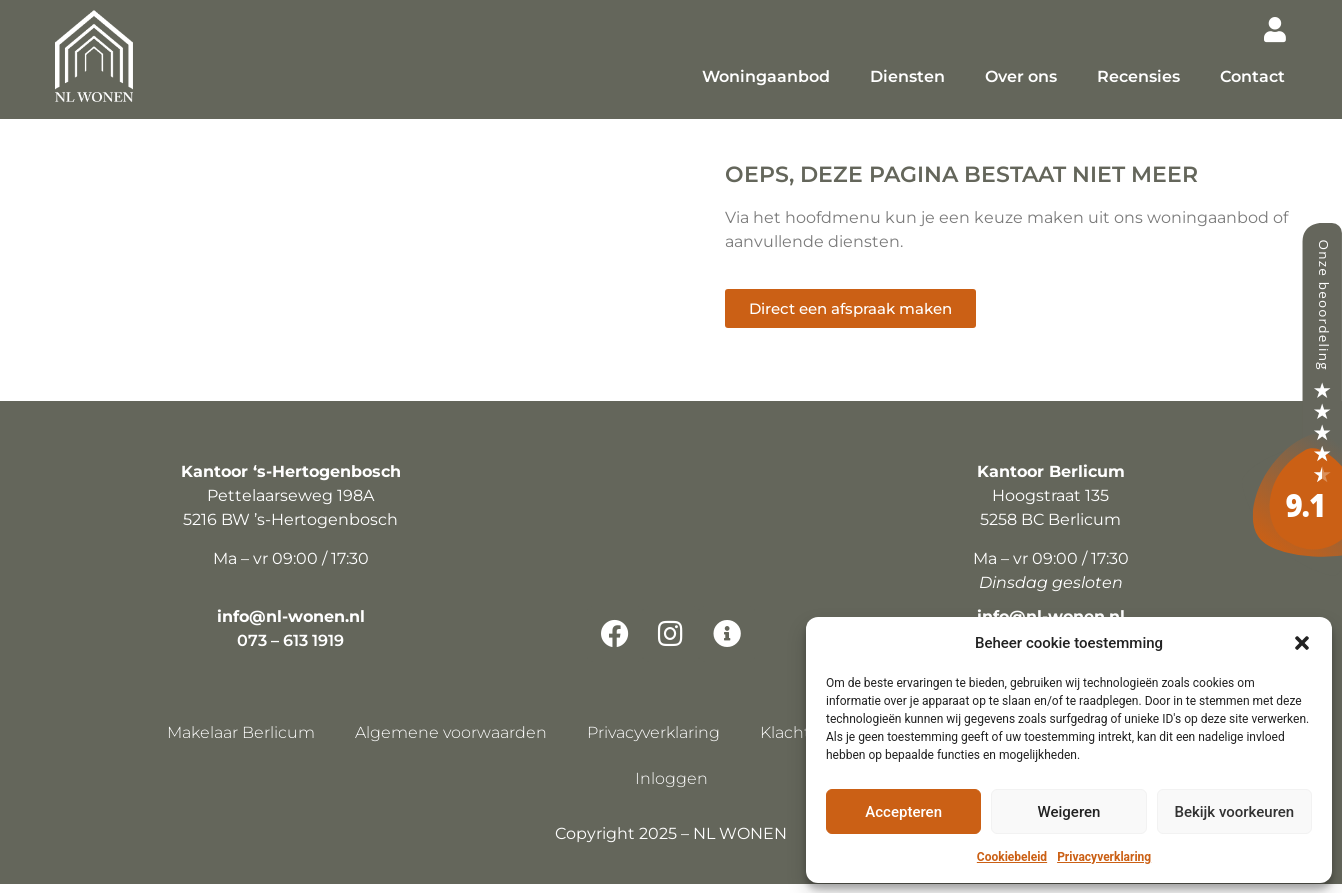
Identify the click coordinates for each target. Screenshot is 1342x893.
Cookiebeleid (1012, 857)
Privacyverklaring (1104, 857)
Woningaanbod (766, 76)
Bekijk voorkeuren (1234, 812)
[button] (1302, 643)
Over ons (1021, 76)
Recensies (1138, 76)
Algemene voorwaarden (451, 741)
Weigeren (1069, 812)
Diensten (907, 76)
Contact (1252, 76)
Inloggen (671, 787)
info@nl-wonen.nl (291, 625)
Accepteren (903, 812)
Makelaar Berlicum (241, 741)
